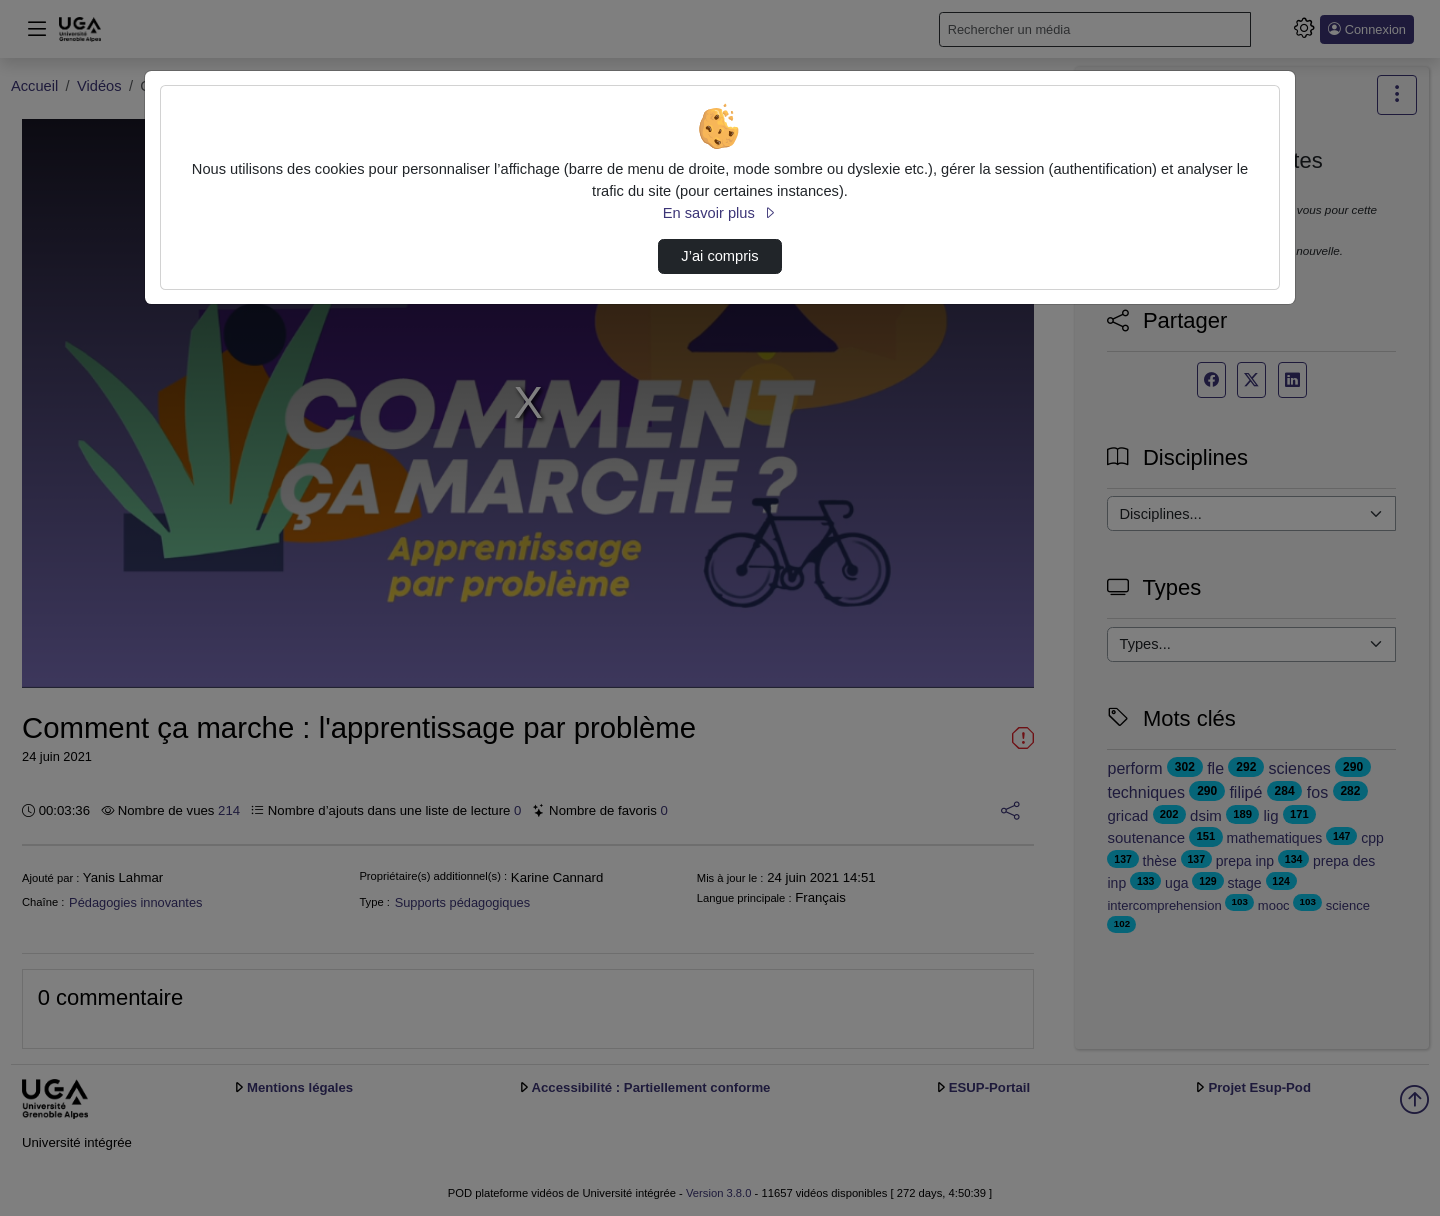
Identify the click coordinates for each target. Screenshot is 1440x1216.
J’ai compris (719, 256)
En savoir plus (720, 213)
